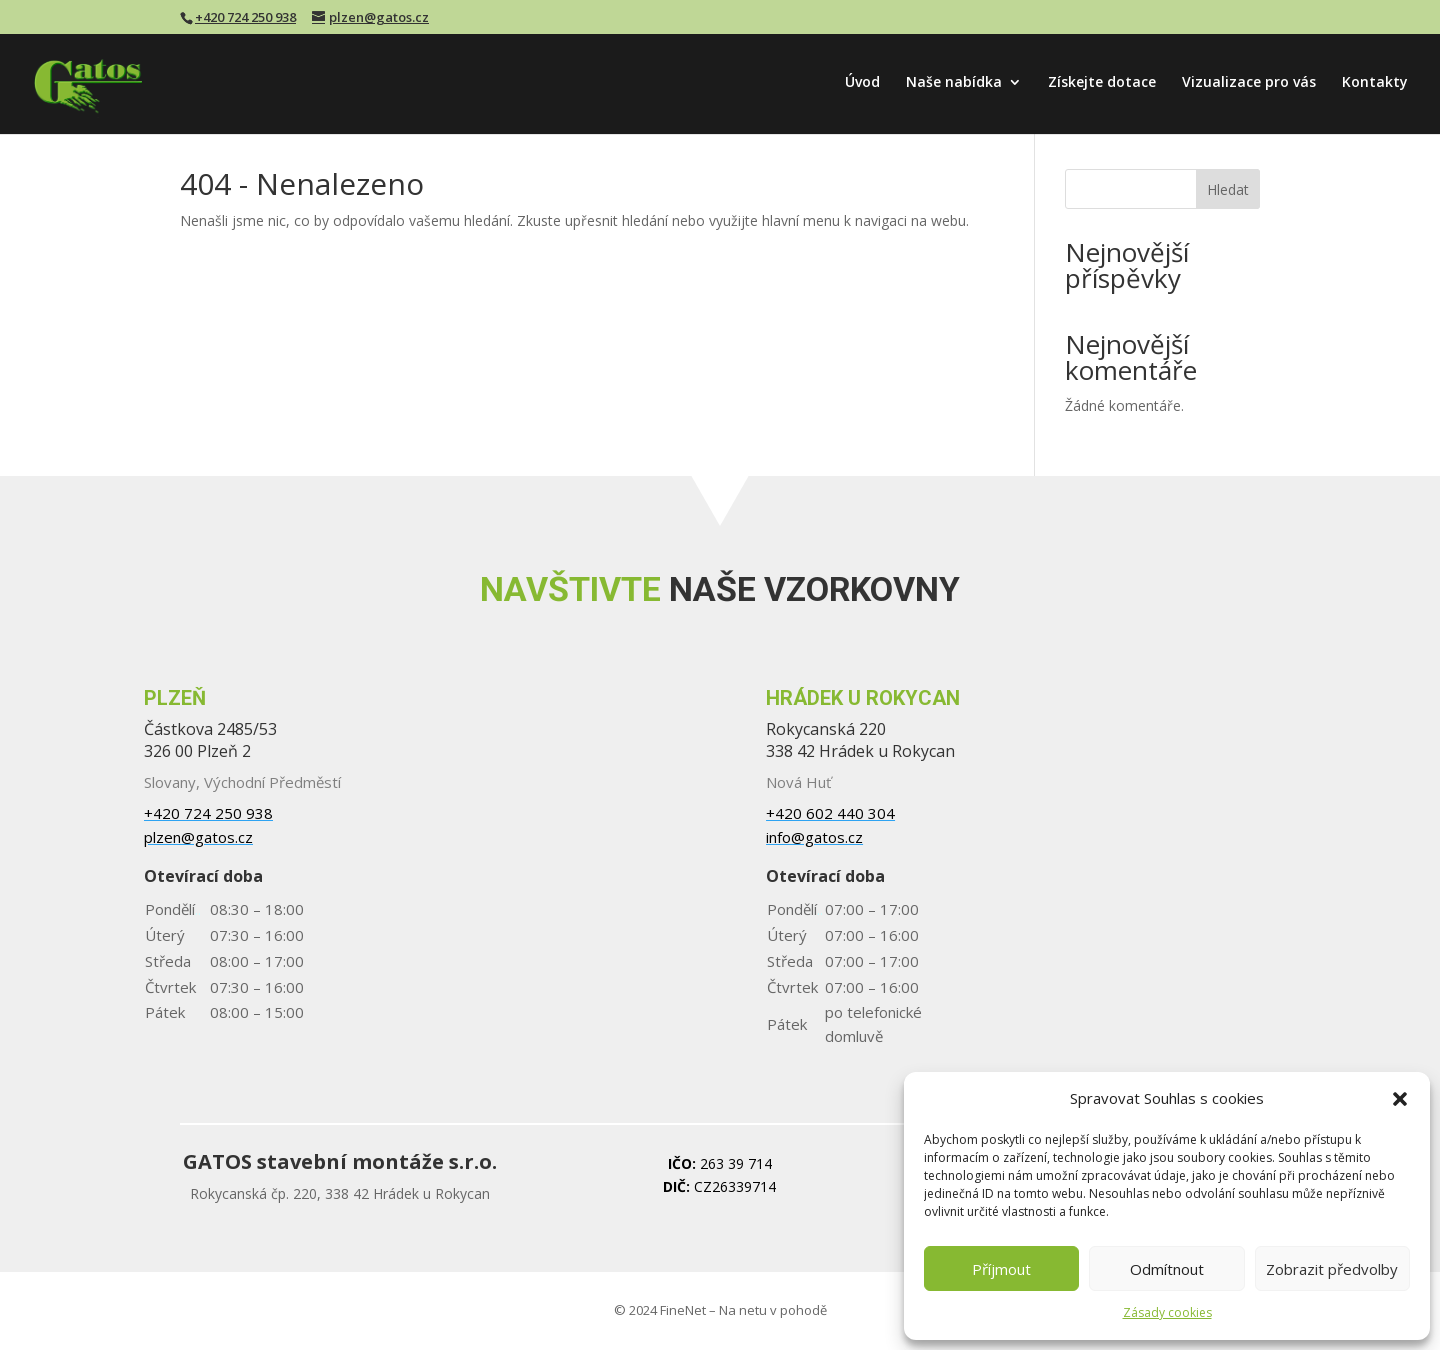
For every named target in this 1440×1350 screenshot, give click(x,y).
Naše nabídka (954, 83)
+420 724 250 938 (245, 17)
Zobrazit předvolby (1332, 1269)
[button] (1400, 1099)
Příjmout (1001, 1269)
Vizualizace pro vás (1249, 83)
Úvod (862, 83)
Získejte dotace (1102, 83)
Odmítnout (1167, 1269)
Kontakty (1375, 83)
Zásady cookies (1167, 1312)
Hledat (1228, 189)
